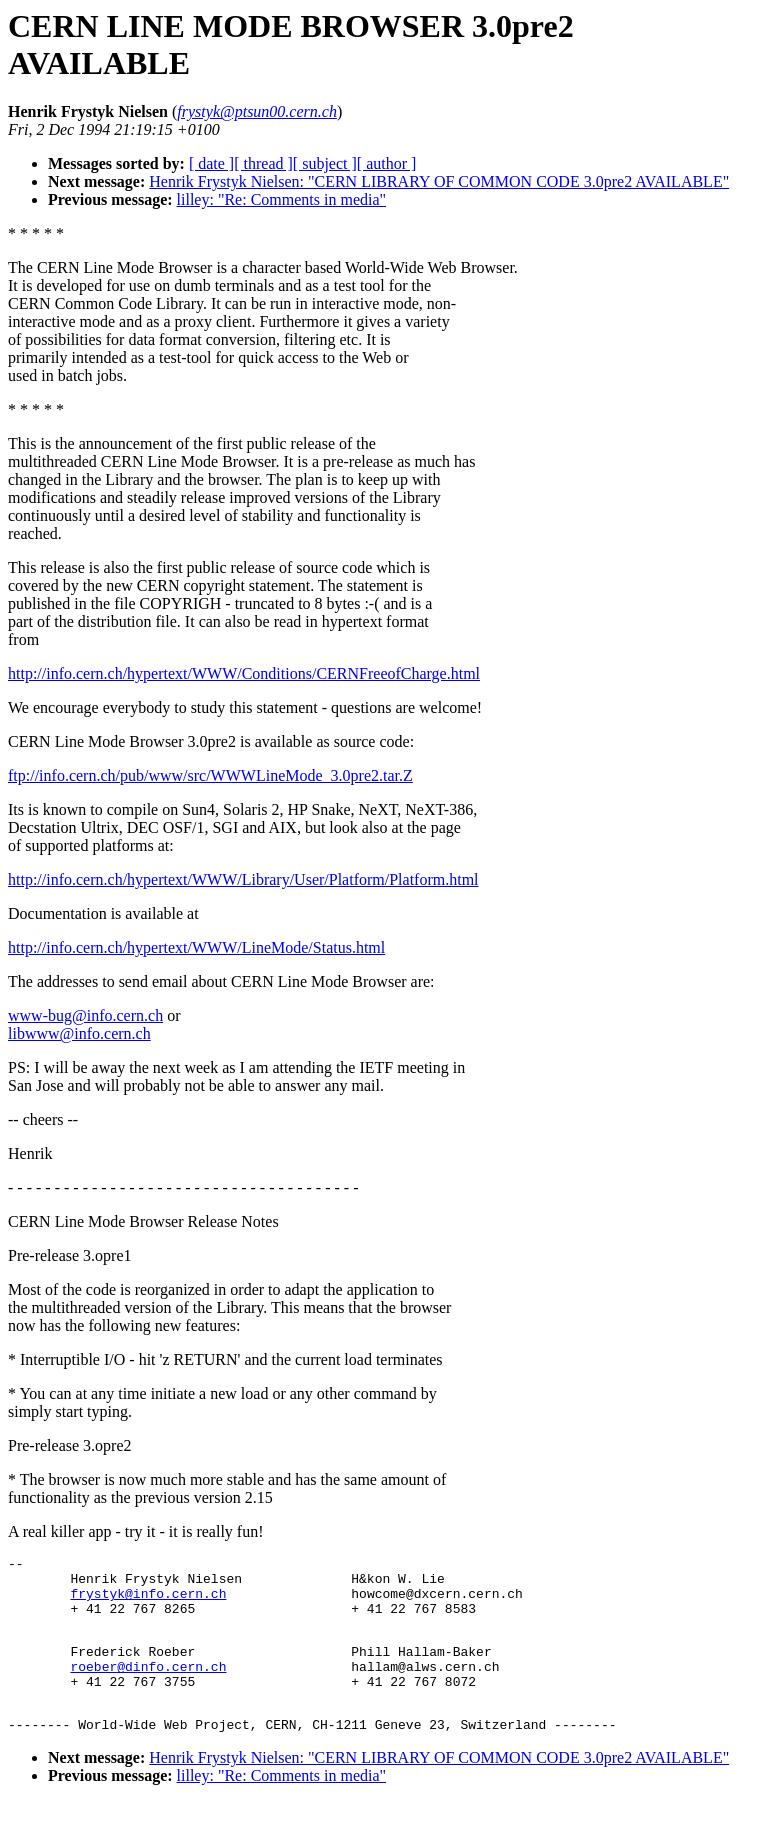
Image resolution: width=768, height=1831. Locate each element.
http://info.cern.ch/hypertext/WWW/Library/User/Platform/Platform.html (243, 879)
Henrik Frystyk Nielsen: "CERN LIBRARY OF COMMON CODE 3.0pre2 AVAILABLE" (439, 181)
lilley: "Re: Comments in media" (281, 199)
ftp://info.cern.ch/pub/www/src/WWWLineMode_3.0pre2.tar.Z (210, 775)
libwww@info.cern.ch (79, 1033)
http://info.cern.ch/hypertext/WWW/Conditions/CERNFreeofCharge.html (244, 673)
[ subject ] (325, 163)
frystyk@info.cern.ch (148, 1602)
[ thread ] (263, 163)
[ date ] (211, 163)
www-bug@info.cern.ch (85, 1015)
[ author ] (387, 163)
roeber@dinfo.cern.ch (148, 1687)
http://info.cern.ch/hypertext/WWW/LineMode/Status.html (196, 947)
